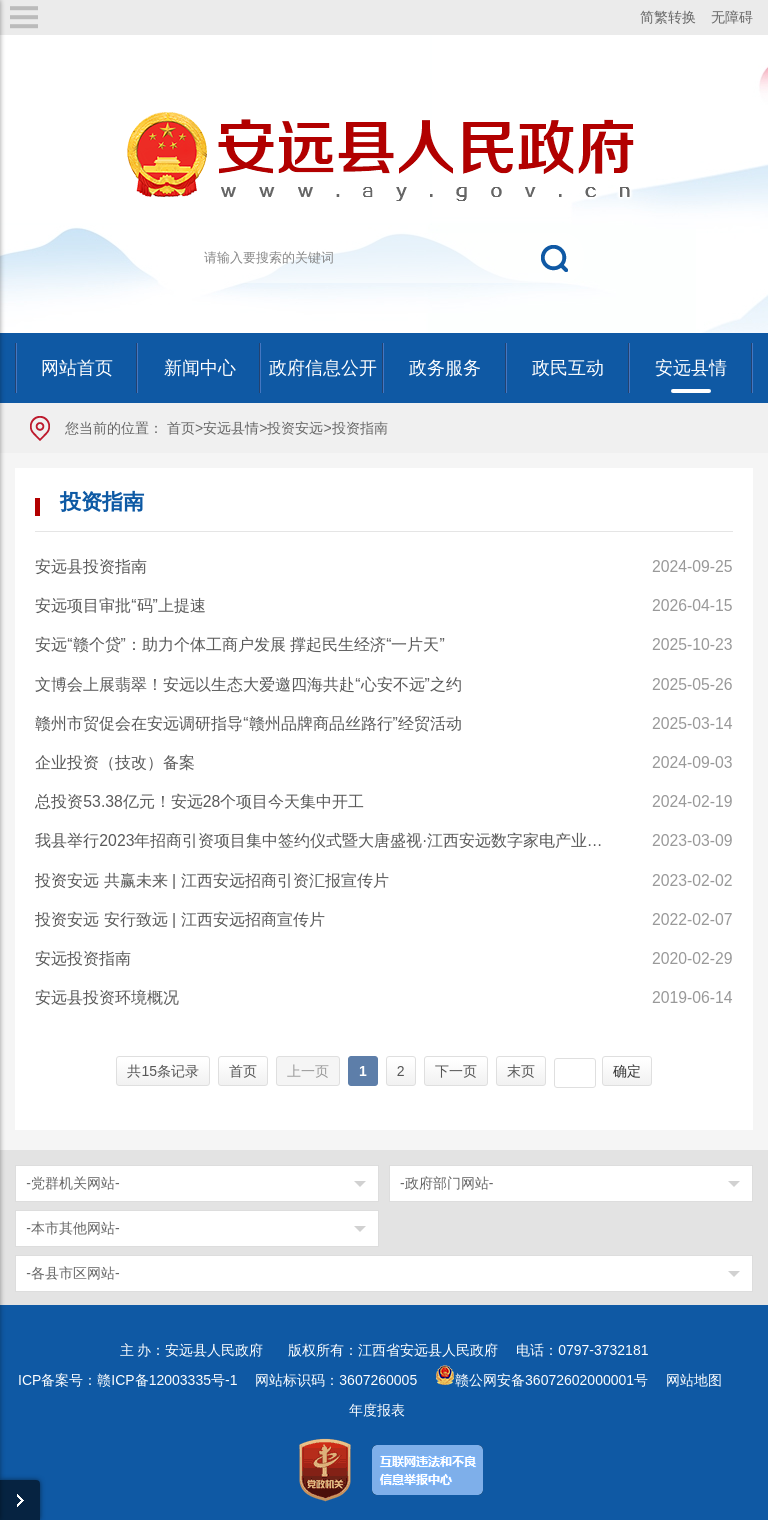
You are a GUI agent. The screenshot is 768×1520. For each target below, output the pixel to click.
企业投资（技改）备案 (115, 762)
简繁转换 (668, 17)
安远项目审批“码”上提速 (120, 605)
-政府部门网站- (446, 1183)
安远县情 (231, 428)
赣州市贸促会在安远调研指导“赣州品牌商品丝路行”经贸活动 (248, 723)
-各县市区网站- (72, 1273)
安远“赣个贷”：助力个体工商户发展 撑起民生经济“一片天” (239, 644)
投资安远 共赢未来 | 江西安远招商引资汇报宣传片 (211, 880)
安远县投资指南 (91, 566)
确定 (627, 1071)
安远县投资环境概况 (107, 997)
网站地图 (694, 1380)
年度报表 (377, 1410)
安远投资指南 (83, 958)
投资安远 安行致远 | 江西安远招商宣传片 (179, 919)
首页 (181, 428)
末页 (521, 1071)
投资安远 (295, 428)
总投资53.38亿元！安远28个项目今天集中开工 (199, 801)
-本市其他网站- (72, 1228)
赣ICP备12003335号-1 (167, 1380)
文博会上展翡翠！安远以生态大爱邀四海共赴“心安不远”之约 (248, 684)
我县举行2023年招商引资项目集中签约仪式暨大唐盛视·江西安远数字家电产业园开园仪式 (321, 840)
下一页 (456, 1071)
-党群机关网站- (72, 1183)
